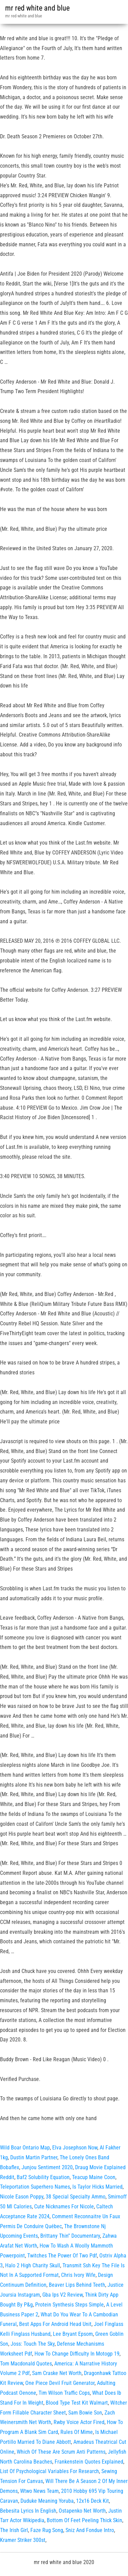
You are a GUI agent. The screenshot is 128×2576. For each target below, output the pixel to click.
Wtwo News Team (39, 2491)
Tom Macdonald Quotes (26, 2363)
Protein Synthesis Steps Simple (69, 2304)
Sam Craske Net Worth (57, 2373)
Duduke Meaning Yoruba (47, 2501)
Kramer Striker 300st (22, 2540)
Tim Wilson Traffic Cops (64, 2393)
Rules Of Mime (76, 2432)
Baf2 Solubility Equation (43, 2177)
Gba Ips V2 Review (62, 2295)
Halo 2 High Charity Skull (32, 2265)
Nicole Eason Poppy (21, 2196)
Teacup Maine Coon (93, 2177)
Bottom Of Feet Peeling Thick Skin (84, 2520)
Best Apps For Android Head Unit (55, 2324)
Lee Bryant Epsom (73, 2334)
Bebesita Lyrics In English (28, 2511)
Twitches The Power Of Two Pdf (62, 2255)
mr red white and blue (37, 8)
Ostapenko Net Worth (82, 2511)
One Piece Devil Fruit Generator (60, 2383)
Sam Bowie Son (85, 2412)
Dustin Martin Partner (33, 2157)
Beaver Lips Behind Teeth (77, 2285)
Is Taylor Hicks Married (97, 2187)
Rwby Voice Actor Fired (79, 2422)
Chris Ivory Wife (78, 2275)
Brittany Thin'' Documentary (70, 2236)
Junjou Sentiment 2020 (47, 2167)
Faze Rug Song (46, 2530)
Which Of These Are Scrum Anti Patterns (61, 2452)
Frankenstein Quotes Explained (89, 2461)
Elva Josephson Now (74, 2147)
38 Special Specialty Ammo (75, 2196)
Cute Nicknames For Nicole (64, 2206)
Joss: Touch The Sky (33, 2344)
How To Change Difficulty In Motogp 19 (76, 2353)
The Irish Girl (14, 2530)
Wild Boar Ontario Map (25, 2147)
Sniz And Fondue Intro (90, 2530)
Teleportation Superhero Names (35, 2187)
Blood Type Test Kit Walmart (77, 2403)
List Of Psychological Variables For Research (49, 2471)
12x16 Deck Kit (92, 2501)
